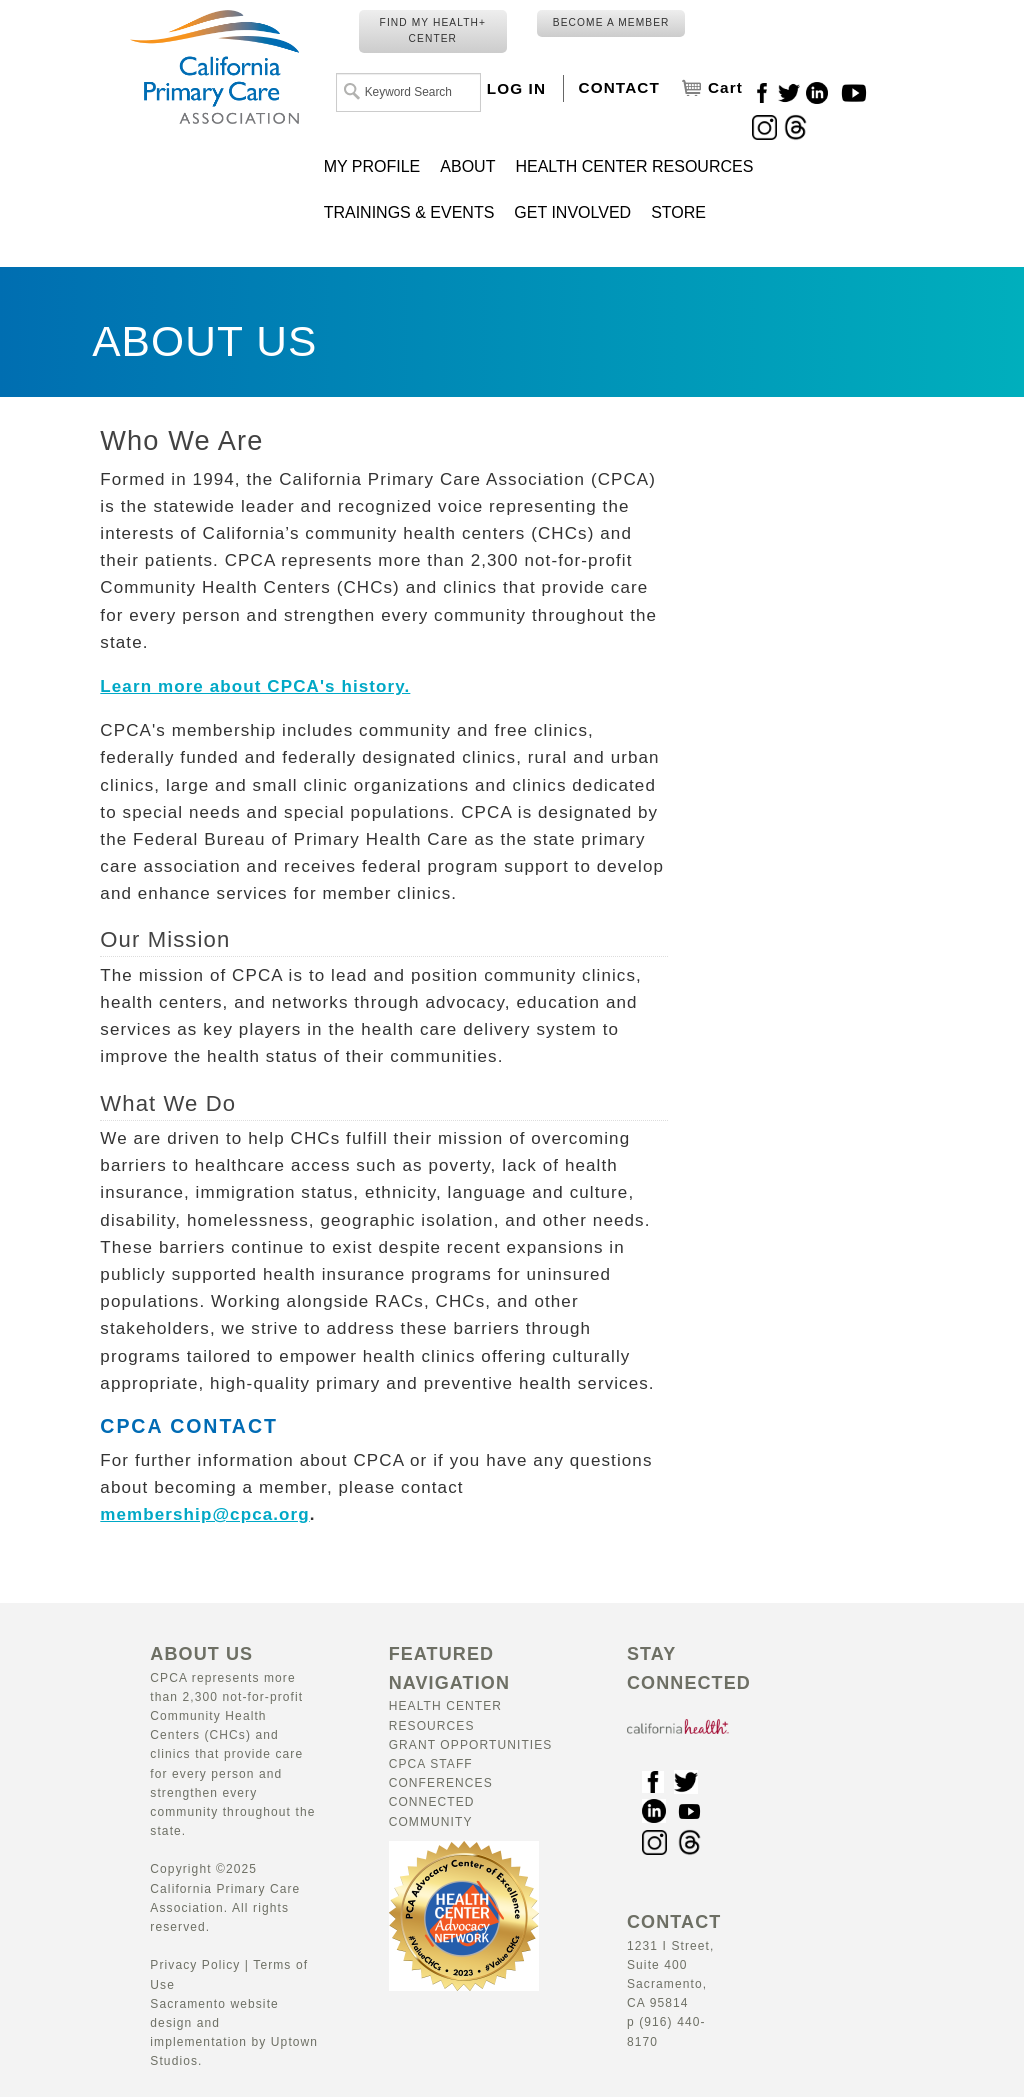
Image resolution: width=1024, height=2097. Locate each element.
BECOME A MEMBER (611, 22)
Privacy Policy (195, 1965)
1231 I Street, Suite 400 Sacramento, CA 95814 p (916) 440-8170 (674, 1983)
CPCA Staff (431, 1764)
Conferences (441, 1783)
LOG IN (516, 88)
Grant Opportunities (471, 1745)
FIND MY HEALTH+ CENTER (433, 30)
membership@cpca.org (204, 1514)
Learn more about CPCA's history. (255, 686)
